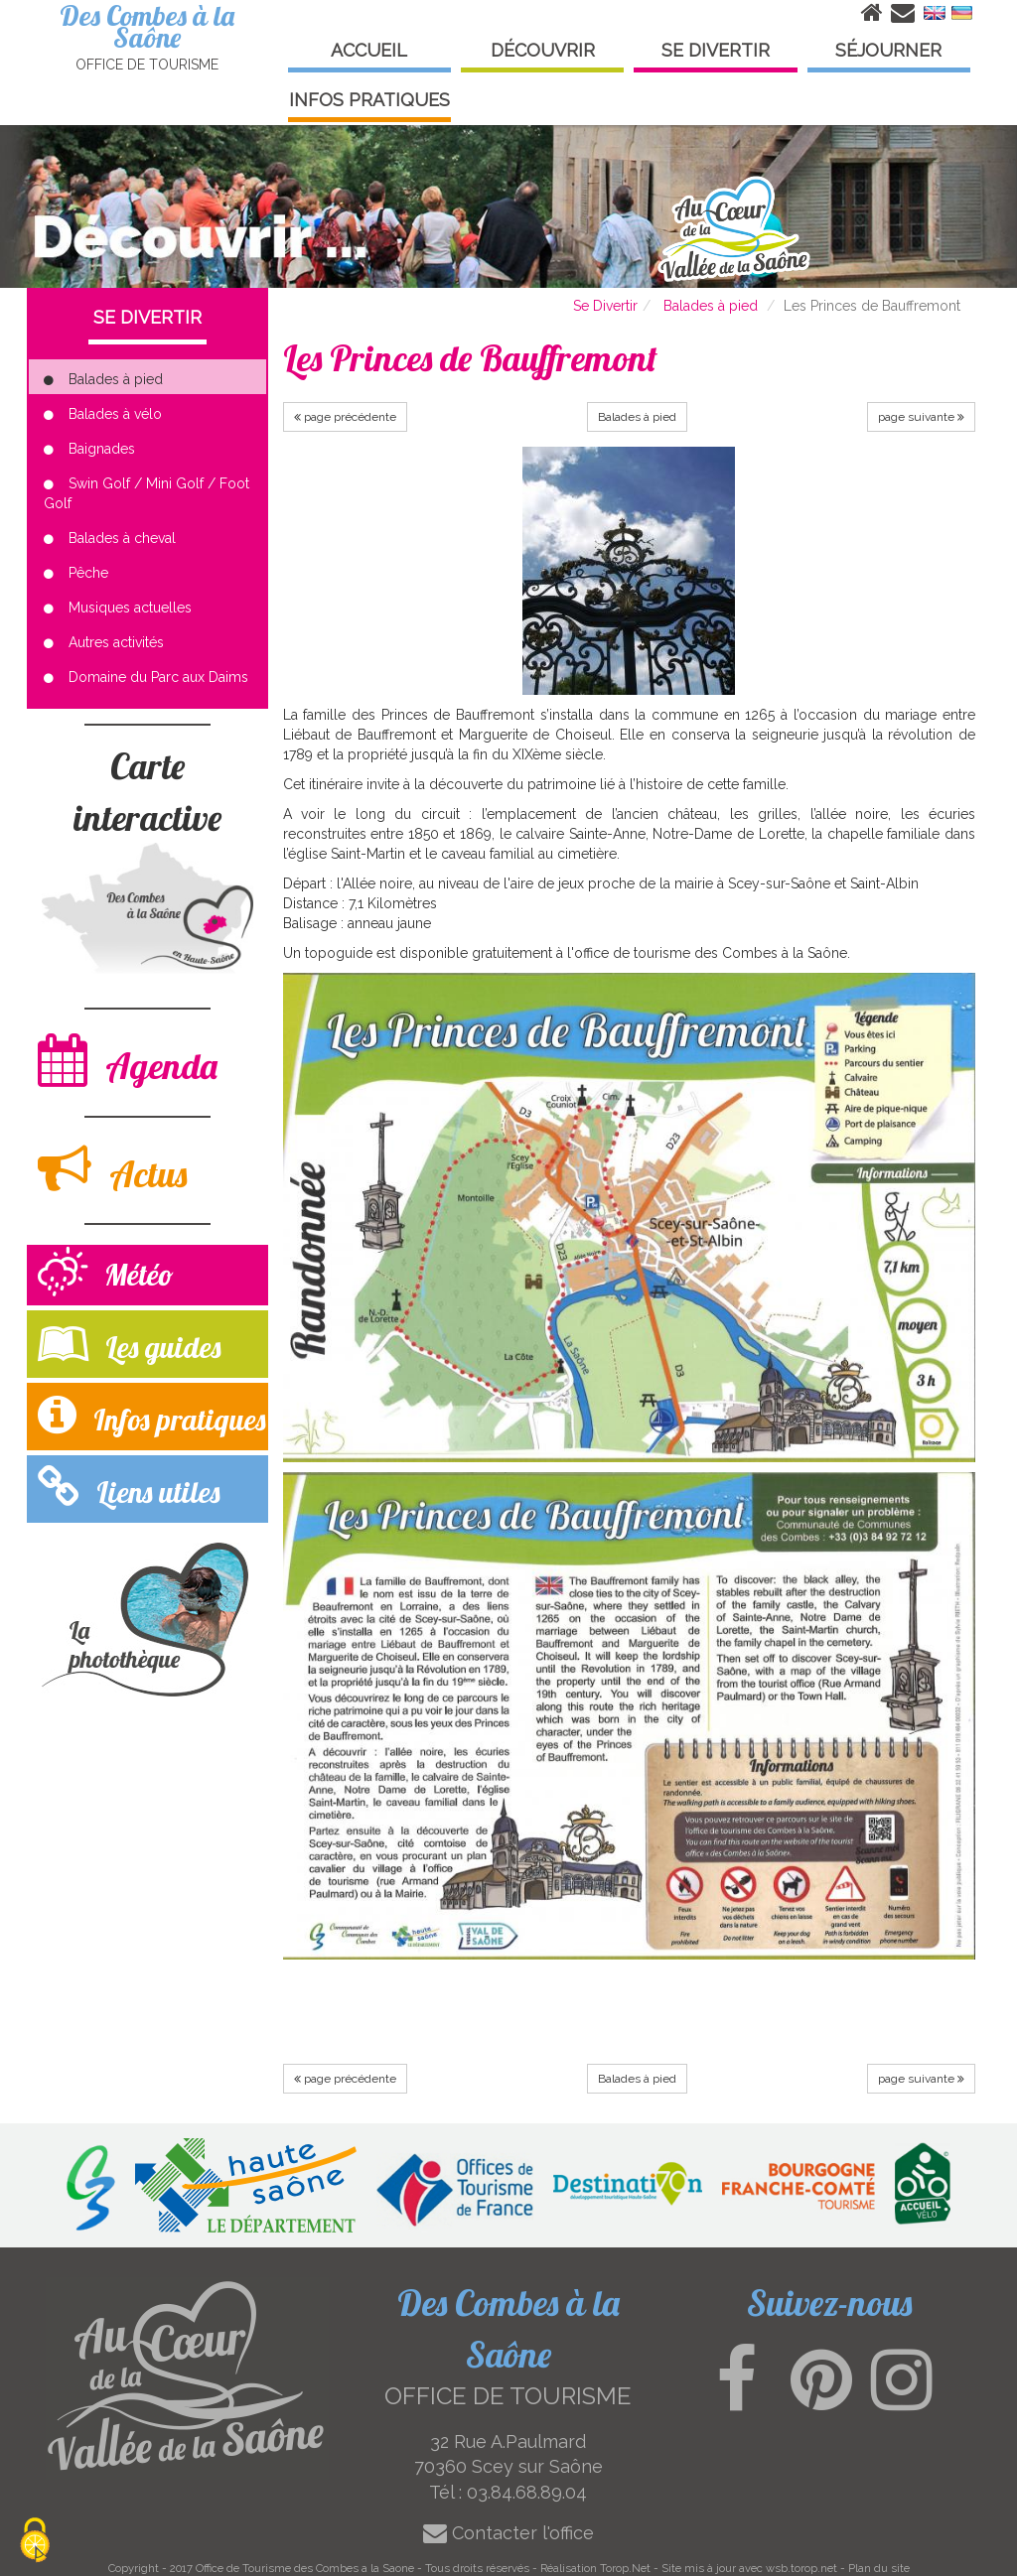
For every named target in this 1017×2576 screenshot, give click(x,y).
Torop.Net (625, 2568)
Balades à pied (710, 306)
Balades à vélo (103, 414)
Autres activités (104, 642)
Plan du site (879, 2568)
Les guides (129, 1342)
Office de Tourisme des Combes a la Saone (305, 2568)
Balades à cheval (110, 538)
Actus (112, 1169)
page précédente (345, 417)
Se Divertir (605, 306)
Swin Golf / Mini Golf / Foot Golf (146, 493)
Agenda (128, 1060)
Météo (106, 1274)
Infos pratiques (151, 1415)
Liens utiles (128, 1487)
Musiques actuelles (118, 607)
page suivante (921, 417)
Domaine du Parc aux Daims (146, 677)
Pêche (76, 573)
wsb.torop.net (801, 2568)
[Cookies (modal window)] (35, 2542)
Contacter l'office (508, 2532)
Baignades (89, 449)
